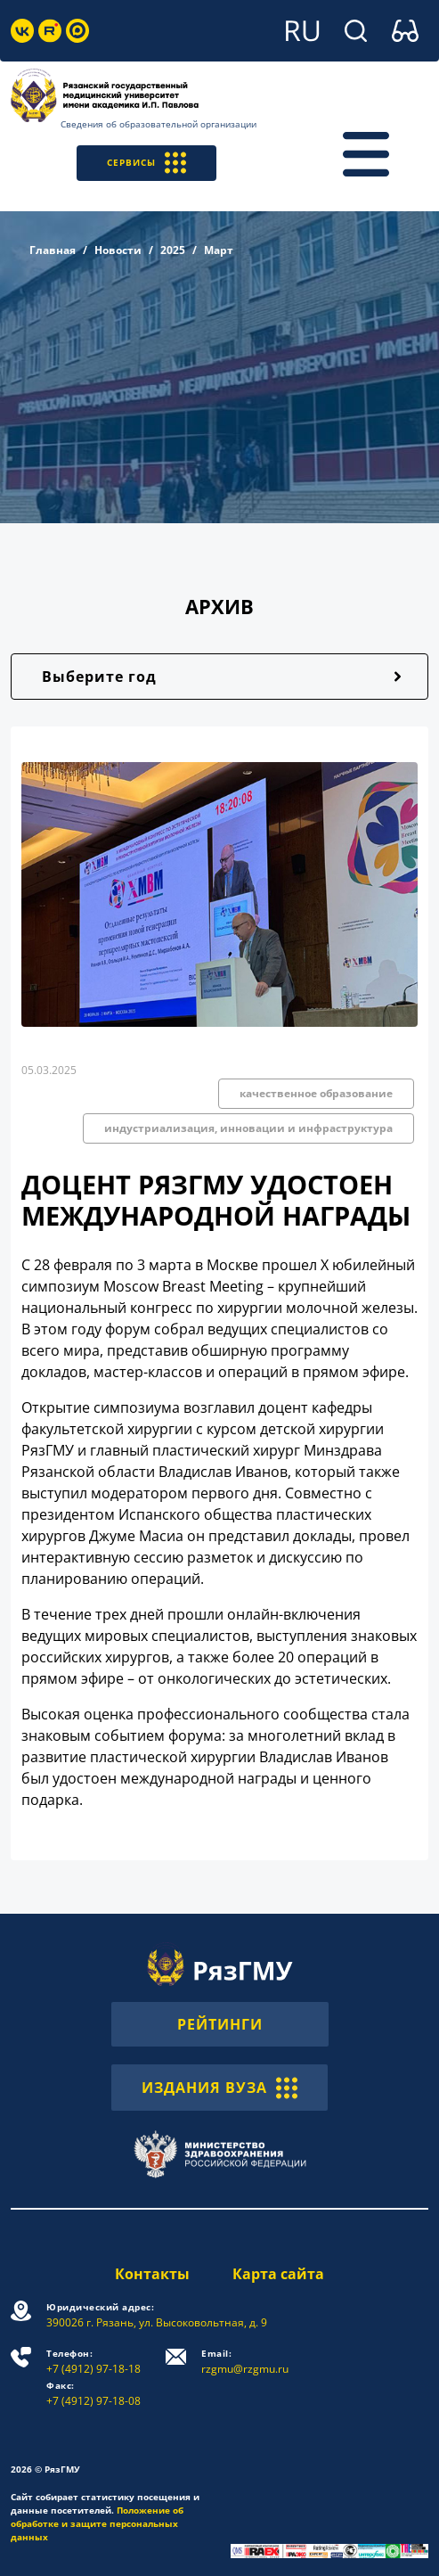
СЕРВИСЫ (146, 163)
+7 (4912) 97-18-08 (93, 2393)
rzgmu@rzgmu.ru (245, 2361)
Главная (52, 250)
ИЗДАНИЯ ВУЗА (219, 2087)
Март (218, 250)
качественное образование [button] (316, 1093)
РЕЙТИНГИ (220, 2024)
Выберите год (99, 676)
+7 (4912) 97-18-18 (93, 2361)
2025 (172, 250)
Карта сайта (278, 2274)
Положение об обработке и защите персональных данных (97, 2523)
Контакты (152, 2274)
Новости (118, 250)
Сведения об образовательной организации (158, 124)
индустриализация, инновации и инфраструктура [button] (248, 1128)
